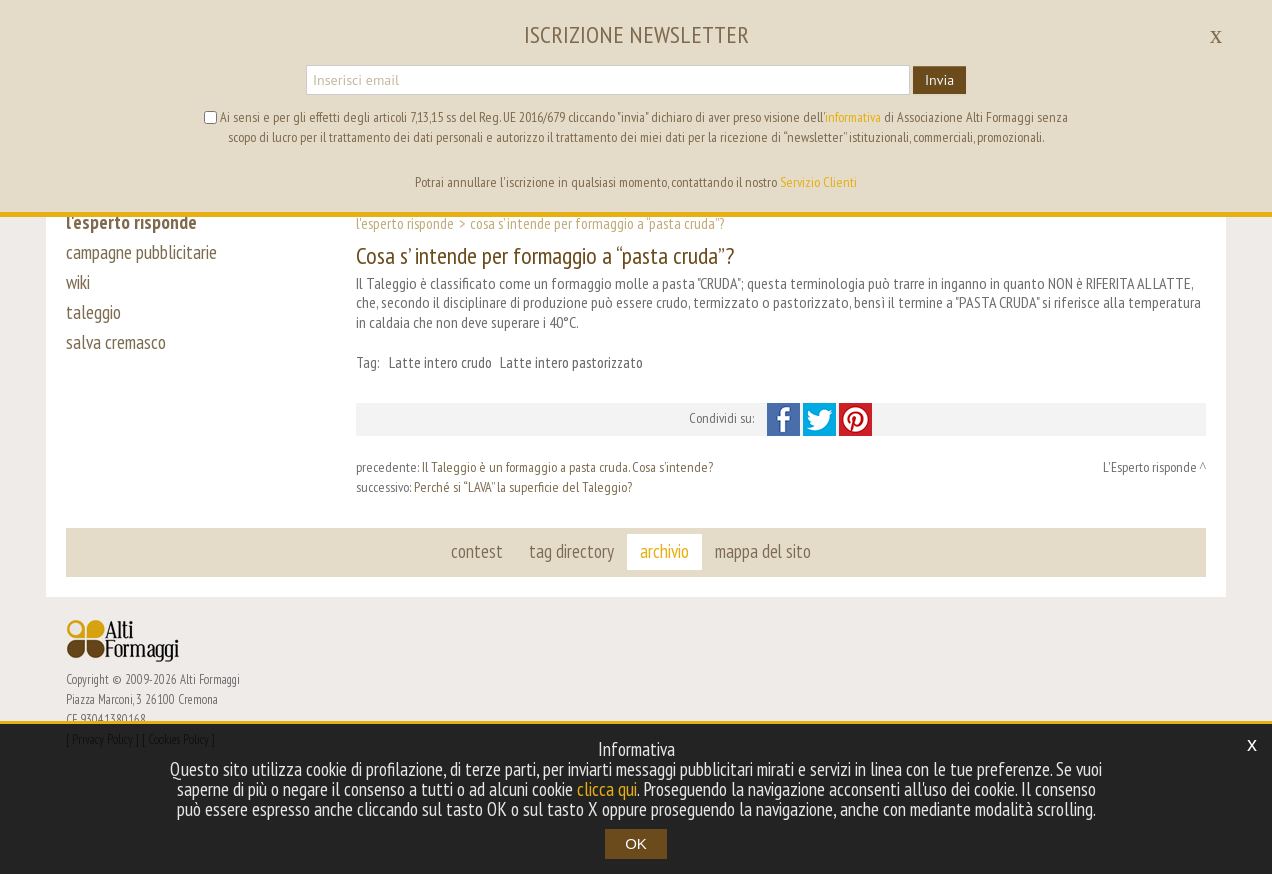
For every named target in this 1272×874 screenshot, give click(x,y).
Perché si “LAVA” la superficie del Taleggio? (523, 487)
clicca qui (607, 789)
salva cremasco (116, 342)
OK (636, 843)
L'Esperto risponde (405, 223)
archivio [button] (664, 551)
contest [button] (477, 551)
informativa (853, 117)
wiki (78, 282)
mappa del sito (763, 551)
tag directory (571, 551)
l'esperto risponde (131, 222)
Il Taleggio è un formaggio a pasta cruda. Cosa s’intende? (567, 467)
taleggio (93, 312)
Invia (939, 80)
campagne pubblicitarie (141, 252)
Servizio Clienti (818, 182)
